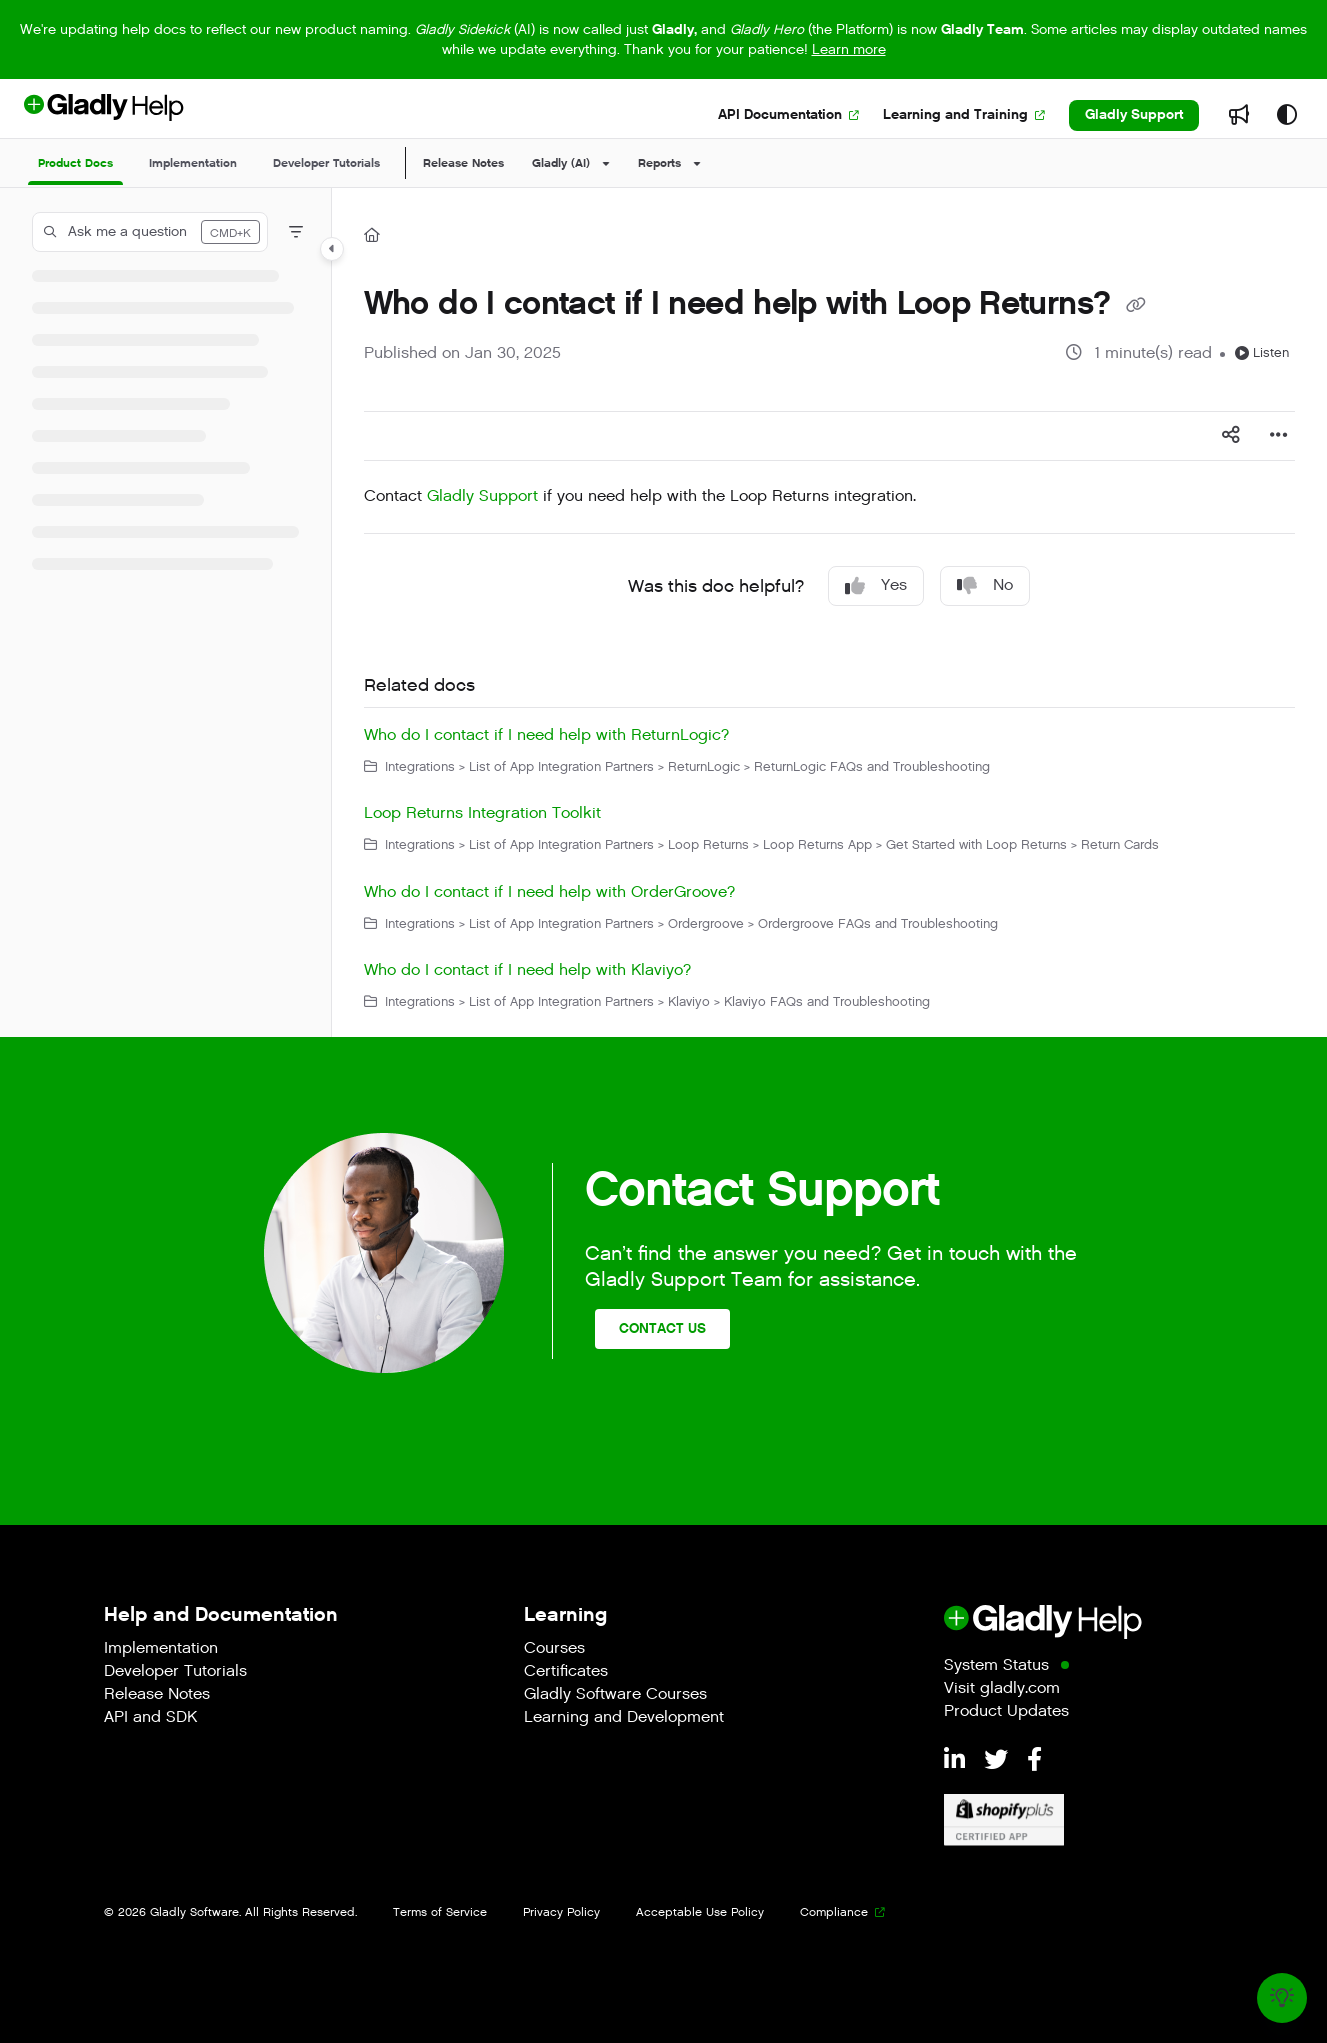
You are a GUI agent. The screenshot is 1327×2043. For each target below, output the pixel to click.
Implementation (161, 1649)
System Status (996, 1666)
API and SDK (150, 1718)
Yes (876, 585)
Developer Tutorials (175, 1672)
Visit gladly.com (1002, 1689)
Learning (565, 1614)
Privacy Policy (561, 1912)
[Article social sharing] (1231, 436)
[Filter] (296, 232)
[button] (150, 232)
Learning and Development (624, 1718)
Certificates (566, 1672)
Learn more (849, 49)
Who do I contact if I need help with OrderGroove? (549, 892)
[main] (829, 612)
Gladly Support (1134, 114)
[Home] (372, 236)
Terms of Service (440, 1912)
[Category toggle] (332, 249)
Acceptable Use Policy (700, 1912)
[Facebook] (1034, 1761)
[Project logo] (137, 115)
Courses (554, 1649)
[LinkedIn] (958, 1761)
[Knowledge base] (1282, 1998)
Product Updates (1006, 1712)
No (985, 585)
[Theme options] (1287, 116)
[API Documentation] (788, 115)
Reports (659, 163)
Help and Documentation (221, 1614)
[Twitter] (999, 1761)
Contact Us (662, 1328)
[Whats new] (1239, 116)
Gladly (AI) (561, 163)
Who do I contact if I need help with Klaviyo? (527, 970)
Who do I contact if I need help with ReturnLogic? (546, 735)
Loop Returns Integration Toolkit (482, 813)
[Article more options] (1279, 436)
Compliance (834, 1912)
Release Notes (463, 163)
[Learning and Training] (964, 115)
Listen (1262, 352)
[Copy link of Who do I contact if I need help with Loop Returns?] (1136, 306)
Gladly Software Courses (615, 1695)
